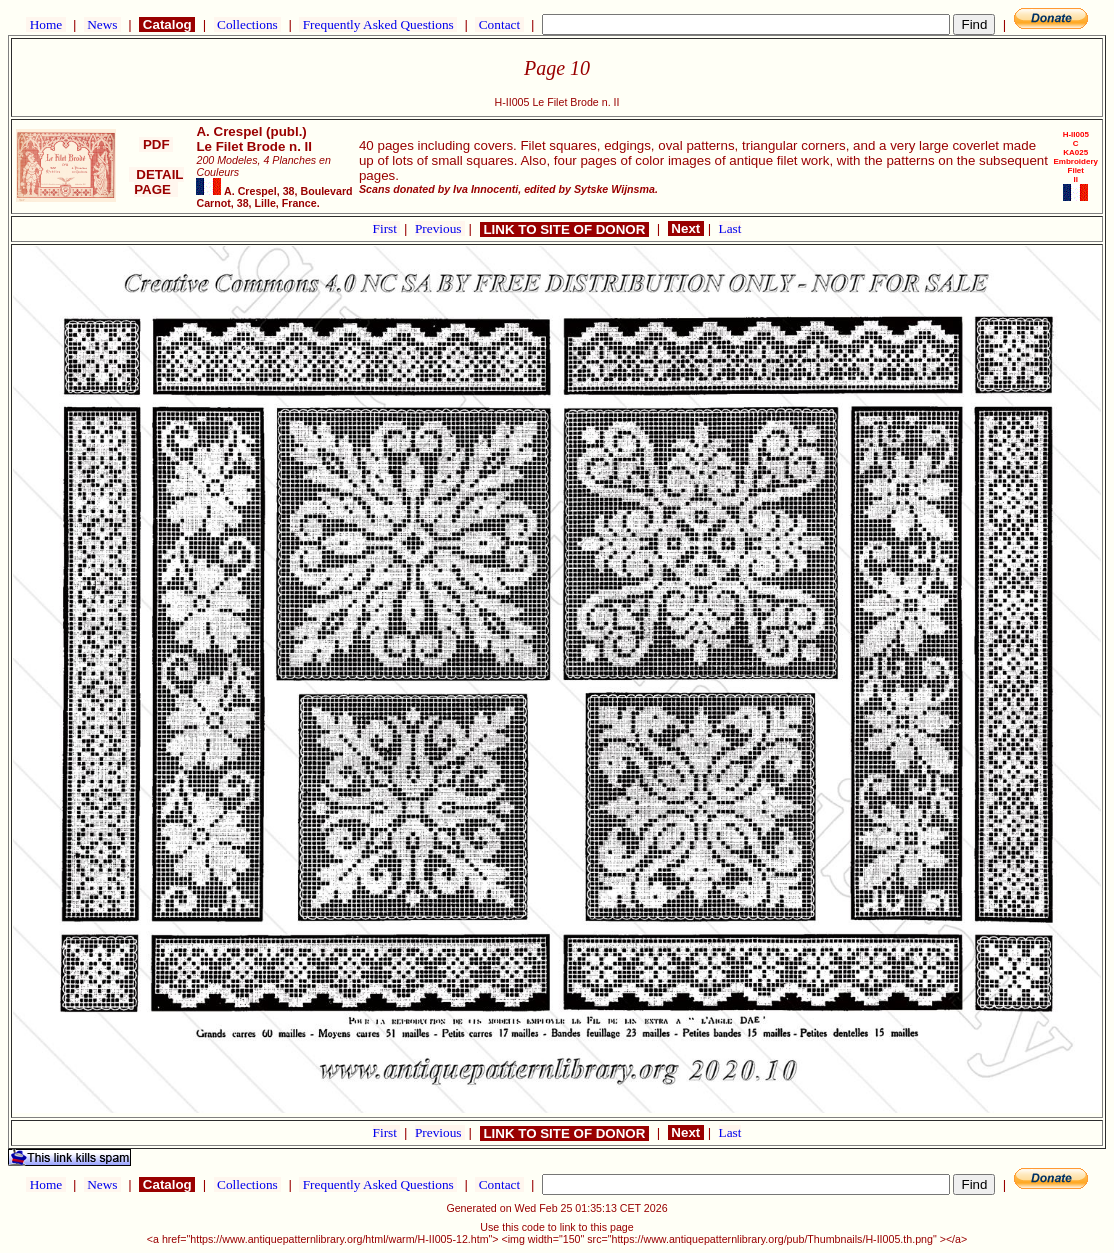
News (102, 24)
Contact (499, 24)
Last (730, 228)
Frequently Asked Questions (378, 24)
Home (45, 24)
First (387, 228)
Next (686, 228)
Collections (247, 24)
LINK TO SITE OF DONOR (564, 229)
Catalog (167, 24)
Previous (440, 228)
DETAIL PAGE (156, 182)
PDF (156, 144)
